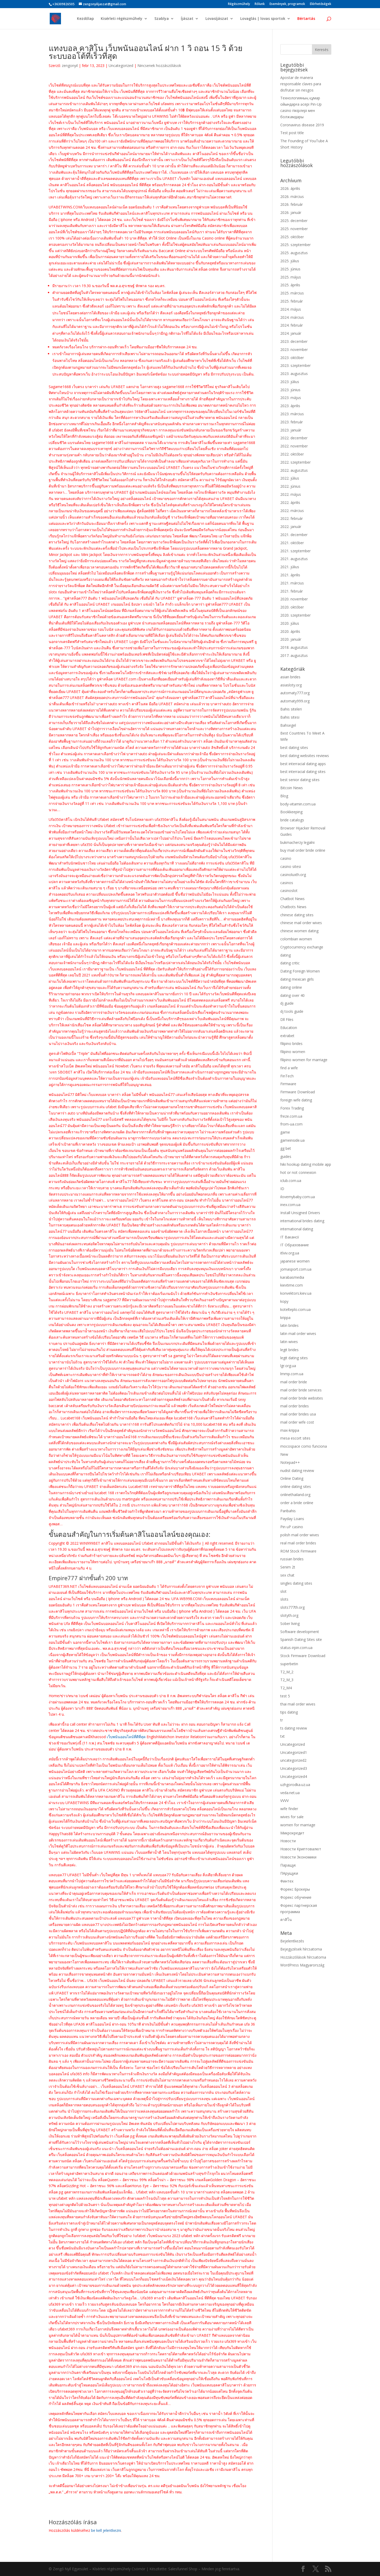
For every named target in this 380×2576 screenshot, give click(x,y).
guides (285, 1156)
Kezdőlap (85, 19)
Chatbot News (292, 898)
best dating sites (294, 747)
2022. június (290, 486)
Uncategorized (121, 65)
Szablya (161, 19)
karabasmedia (292, 1277)
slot (283, 1591)
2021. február (291, 591)
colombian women (296, 938)
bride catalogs (292, 819)
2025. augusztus (294, 252)
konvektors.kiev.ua (295, 1293)
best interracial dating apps (303, 763)
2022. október (292, 454)
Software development (299, 1631)
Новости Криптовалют (300, 1848)
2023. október (292, 357)
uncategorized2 (293, 1760)
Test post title (292, 132)
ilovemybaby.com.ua (297, 1196)
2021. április (290, 574)
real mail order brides (298, 1542)
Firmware (288, 1083)
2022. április (290, 502)
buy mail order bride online (302, 850)
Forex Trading (292, 1108)
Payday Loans (292, 1518)
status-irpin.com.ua (296, 1647)
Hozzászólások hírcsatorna (303, 1957)
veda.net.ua (290, 1792)
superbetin (289, 1663)
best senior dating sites (300, 779)
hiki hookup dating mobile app (305, 1164)
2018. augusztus (294, 647)
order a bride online (296, 1502)
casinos (286, 882)
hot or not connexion (298, 1172)
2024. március (292, 317)
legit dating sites (294, 1357)
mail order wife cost (297, 1422)
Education (288, 1027)
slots (284, 1599)
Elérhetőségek (320, 4)
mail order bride (293, 1381)
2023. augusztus (294, 373)
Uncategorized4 (293, 1776)
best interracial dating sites (303, 771)
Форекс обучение (295, 1897)
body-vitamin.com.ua (298, 803)
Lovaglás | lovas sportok (262, 19)
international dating (296, 1228)
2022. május (290, 494)
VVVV (284, 1800)
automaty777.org (295, 692)
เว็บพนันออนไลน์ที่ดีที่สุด (126, 1736)
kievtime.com (291, 1285)
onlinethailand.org (295, 1494)
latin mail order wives (298, 1333)
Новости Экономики (298, 1857)
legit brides (289, 1349)
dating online (291, 987)
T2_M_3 (286, 1679)
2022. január (290, 526)
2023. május (290, 397)
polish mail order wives (299, 1534)
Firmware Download (297, 1091)
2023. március (292, 413)
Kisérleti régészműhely (121, 19)
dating (285, 955)
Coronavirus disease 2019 (302, 124)
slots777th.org (292, 1607)
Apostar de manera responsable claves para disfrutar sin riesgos (300, 84)
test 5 (285, 1695)
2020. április (290, 631)
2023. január (290, 430)
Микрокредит (292, 1832)
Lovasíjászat (216, 19)
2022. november (294, 445)
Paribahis (288, 1510)
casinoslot (289, 890)
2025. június (290, 268)
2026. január (290, 212)
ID (282, 1188)
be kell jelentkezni (106, 2530)
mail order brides (294, 1405)
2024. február (291, 325)
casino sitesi (290, 866)
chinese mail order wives (301, 922)
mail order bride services (301, 1389)
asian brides (290, 676)
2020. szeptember (295, 615)
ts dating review (293, 1728)
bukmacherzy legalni (297, 842)
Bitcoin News (291, 787)
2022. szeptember (295, 462)
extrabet (287, 1035)
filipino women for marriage (303, 1059)
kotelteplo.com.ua (295, 1309)
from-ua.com (291, 1124)
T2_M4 (286, 1687)
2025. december (294, 220)
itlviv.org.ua (289, 1252)
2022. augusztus (294, 470)
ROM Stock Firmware (298, 1551)
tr (281, 1720)
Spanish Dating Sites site (301, 1639)
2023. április (290, 405)
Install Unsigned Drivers (300, 1212)
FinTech (287, 1075)
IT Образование (294, 1244)
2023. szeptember (295, 365)
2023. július (289, 381)
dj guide (287, 1003)
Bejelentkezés (292, 1940)
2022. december (294, 437)
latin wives (289, 1341)
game (285, 1132)
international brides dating (302, 1220)
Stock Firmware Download (302, 1655)
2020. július (289, 623)
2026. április (290, 188)
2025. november (294, 228)
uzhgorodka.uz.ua (295, 1784)
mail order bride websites (301, 1398)
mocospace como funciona (303, 1446)
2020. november (294, 598)
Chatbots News (293, 906)
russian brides (292, 1558)
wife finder (289, 1808)
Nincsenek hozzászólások (159, 65)
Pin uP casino (291, 1526)
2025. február (291, 301)
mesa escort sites (295, 1438)
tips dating (289, 1712)
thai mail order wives (297, 1704)
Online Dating (291, 1478)
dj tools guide (291, 1011)
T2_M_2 (286, 1671)
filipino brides (291, 1043)
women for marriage (297, 1824)
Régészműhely (239, 4)
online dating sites (295, 1486)
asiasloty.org (291, 685)
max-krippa (289, 1430)
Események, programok (287, 4)
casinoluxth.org (293, 874)
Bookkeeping (291, 811)
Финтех (286, 1881)
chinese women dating (299, 930)
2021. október (292, 542)
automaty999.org (295, 700)
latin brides (289, 1325)
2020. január (290, 639)
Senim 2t (287, 1567)
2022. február (291, 518)
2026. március (292, 196)
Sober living (290, 1623)
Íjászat (187, 19)
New (284, 1454)
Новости (288, 1840)
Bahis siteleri (291, 709)
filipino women (292, 1051)
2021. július (289, 566)
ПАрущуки (289, 1873)
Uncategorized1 (293, 1752)
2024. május (290, 309)
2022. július (289, 478)
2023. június (290, 389)
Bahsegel (288, 725)
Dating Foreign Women (300, 971)
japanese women (295, 1261)
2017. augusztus (294, 655)
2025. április (290, 284)
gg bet (285, 1148)
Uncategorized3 (293, 1768)
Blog (284, 795)
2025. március (292, 293)
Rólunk (260, 4)
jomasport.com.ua (295, 1269)
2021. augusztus (294, 558)
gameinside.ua (292, 1140)
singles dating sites (296, 1583)
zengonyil (70, 65)
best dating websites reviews (304, 755)
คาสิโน (286, 1919)
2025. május (290, 277)
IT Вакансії (289, 1237)
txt (282, 1736)
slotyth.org (289, 1615)
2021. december (294, 534)
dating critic (290, 962)
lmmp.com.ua (291, 1373)
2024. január (290, 333)
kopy (284, 1301)
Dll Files (286, 1019)
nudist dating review (297, 1470)
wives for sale (292, 1816)
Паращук (288, 1865)
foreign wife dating (296, 1099)
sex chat (287, 1575)
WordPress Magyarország (302, 1965)
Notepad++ (290, 1462)
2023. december (294, 341)
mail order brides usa (298, 1414)
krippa (285, 1317)
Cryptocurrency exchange (301, 947)
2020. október (292, 607)
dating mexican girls (297, 979)
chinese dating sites (297, 914)
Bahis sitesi (289, 717)
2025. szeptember (295, 244)
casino (285, 858)
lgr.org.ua (288, 1365)
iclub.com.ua (290, 1180)
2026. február (291, 204)
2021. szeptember (295, 550)
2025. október (292, 236)
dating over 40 (292, 995)
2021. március (292, 583)
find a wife (289, 1067)
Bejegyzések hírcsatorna (301, 1949)
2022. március (292, 510)
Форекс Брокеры (295, 1889)
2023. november (294, 349)
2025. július (289, 260)
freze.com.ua (291, 1116)
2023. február (291, 421)
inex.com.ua (290, 1204)
